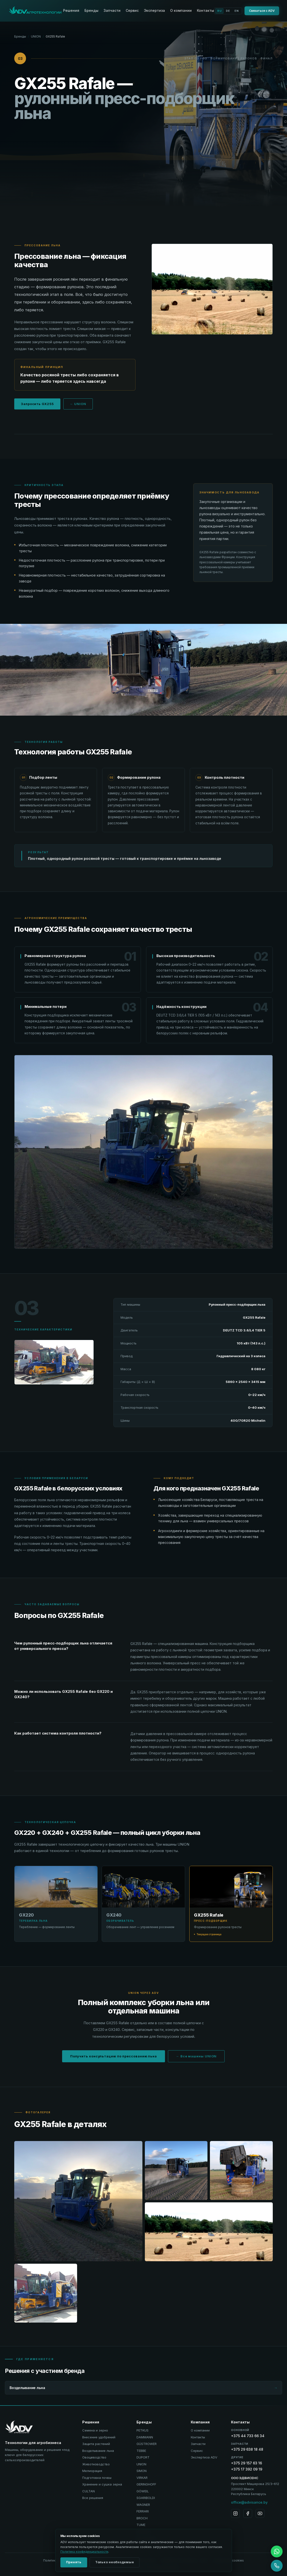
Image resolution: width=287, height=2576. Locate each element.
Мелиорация (92, 2471)
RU (219, 11)
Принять (74, 2562)
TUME (141, 2525)
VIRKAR (142, 2478)
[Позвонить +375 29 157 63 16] (277, 2566)
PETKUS (143, 2430)
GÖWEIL (143, 2491)
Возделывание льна (98, 2451)
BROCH (142, 2518)
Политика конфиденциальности (84, 2551)
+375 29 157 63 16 (246, 2463)
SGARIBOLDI (146, 2498)
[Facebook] (247, 2513)
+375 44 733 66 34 (247, 2436)
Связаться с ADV (262, 11)
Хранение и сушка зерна (102, 2484)
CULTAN (88, 2491)
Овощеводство (94, 2457)
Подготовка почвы (96, 2478)
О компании (200, 2430)
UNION (141, 2464)
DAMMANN (145, 2437)
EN (236, 11)
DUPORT (143, 2457)
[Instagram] (235, 2513)
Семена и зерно (95, 2430)
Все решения (92, 2498)
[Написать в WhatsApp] (277, 2551)
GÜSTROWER (147, 2444)
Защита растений (96, 2444)
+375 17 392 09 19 (246, 2469)
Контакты (198, 2437)
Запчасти (198, 2444)
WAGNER (143, 2505)
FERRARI (143, 2511)
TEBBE (141, 2451)
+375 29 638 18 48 (247, 2449)
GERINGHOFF (146, 2484)
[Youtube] (260, 2513)
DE (228, 11)
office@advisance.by (249, 2502)
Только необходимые (114, 2562)
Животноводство (96, 2464)
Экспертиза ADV (204, 2457)
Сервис (197, 2451)
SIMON (142, 2471)
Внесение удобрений (98, 2437)
